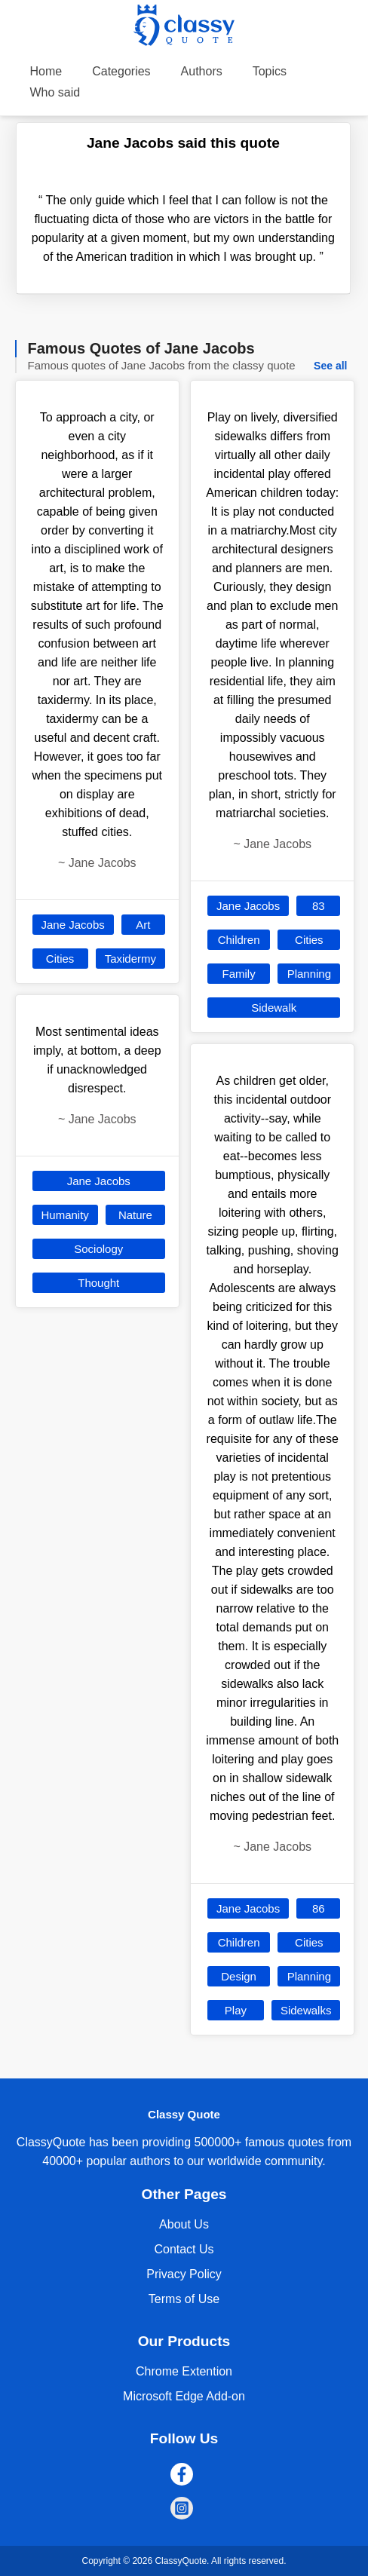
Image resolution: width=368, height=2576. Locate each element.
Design (238, 1976)
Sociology (98, 1248)
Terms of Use (184, 2299)
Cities (60, 958)
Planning (309, 973)
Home (46, 71)
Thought (98, 1282)
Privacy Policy (184, 2274)
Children (239, 939)
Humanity (65, 1214)
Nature (135, 1214)
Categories (121, 71)
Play (236, 2010)
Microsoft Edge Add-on (184, 2396)
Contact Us (183, 2249)
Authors (201, 71)
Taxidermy (130, 958)
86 (318, 1908)
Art (143, 924)
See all (330, 366)
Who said (55, 92)
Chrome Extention (184, 2371)
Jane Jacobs (73, 924)
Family (239, 973)
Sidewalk (273, 1007)
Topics (270, 71)
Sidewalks (306, 2010)
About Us (184, 2224)
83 (318, 905)
